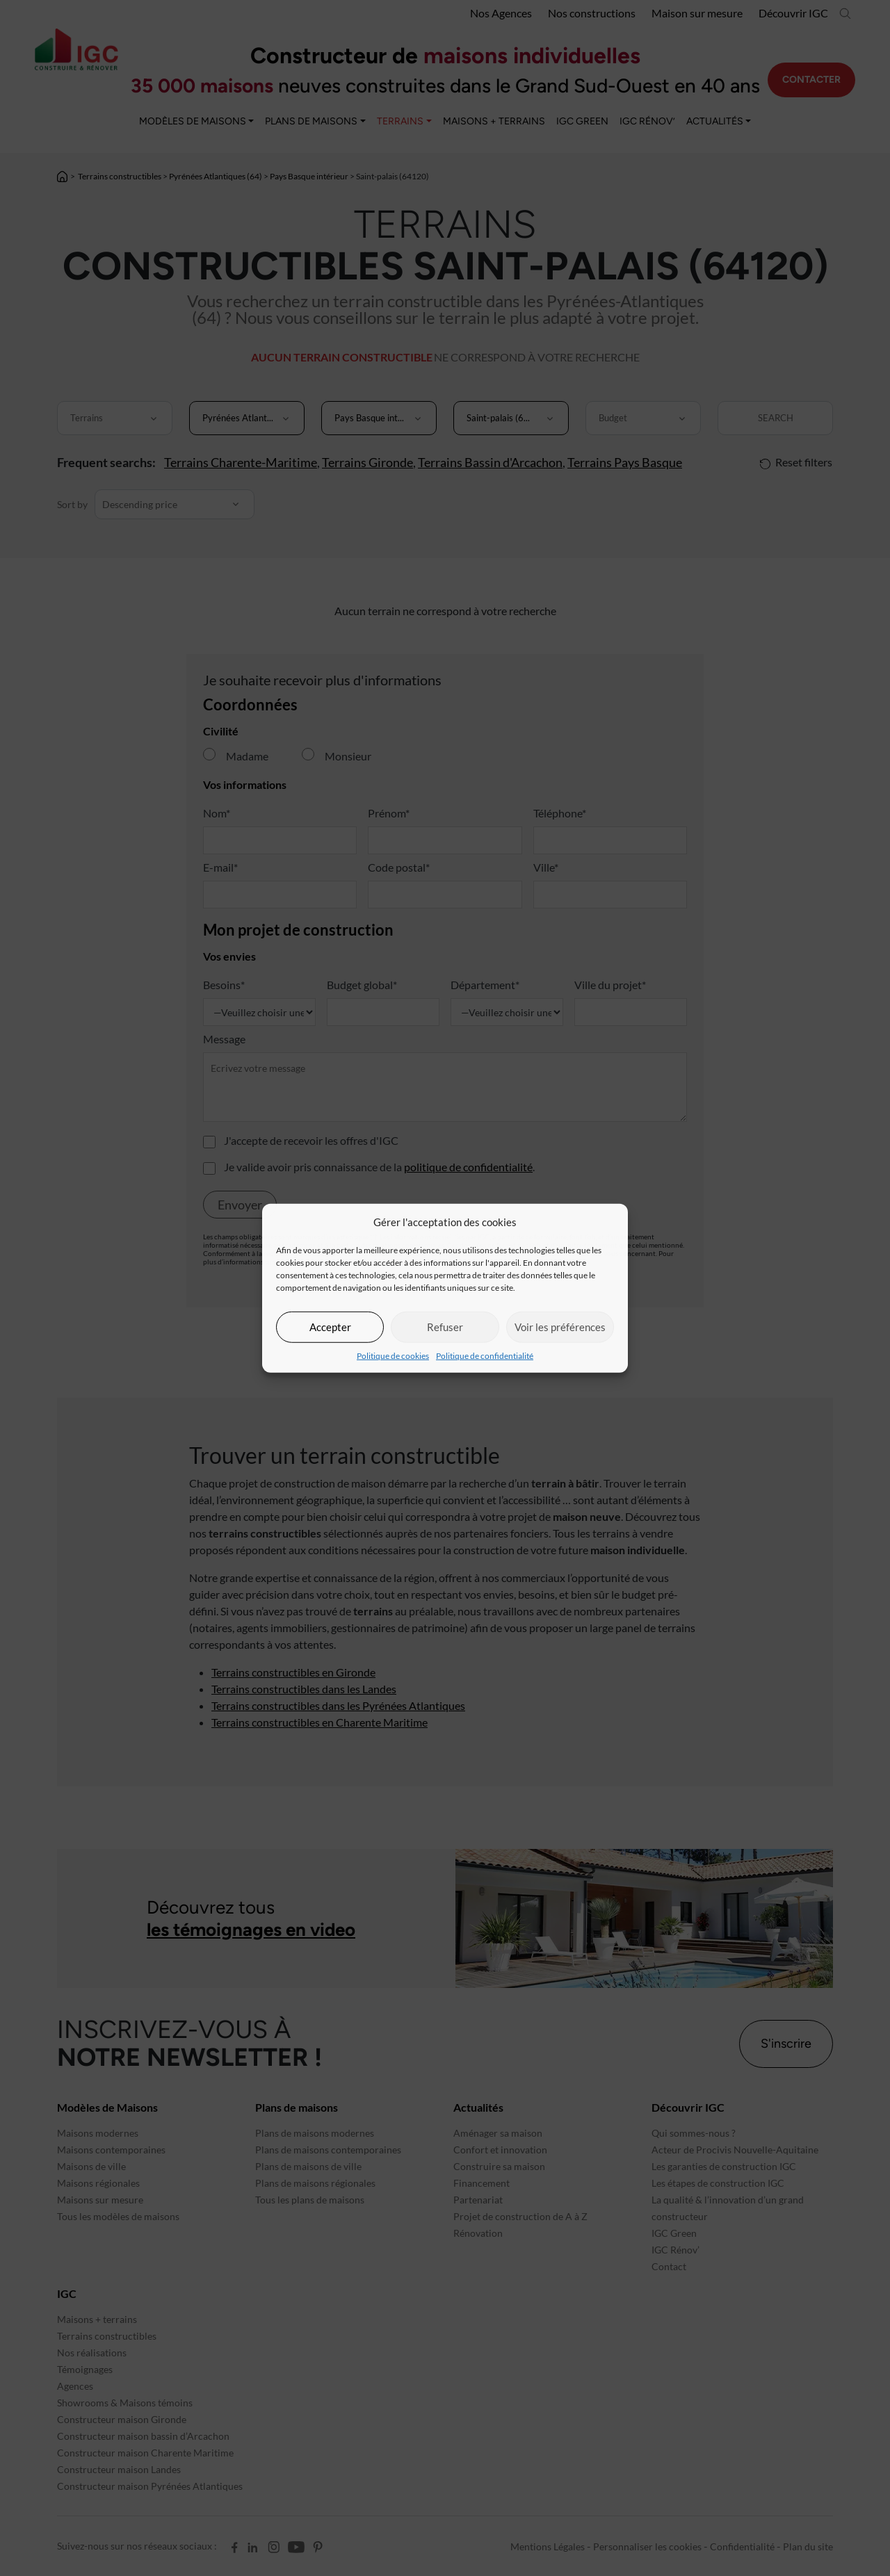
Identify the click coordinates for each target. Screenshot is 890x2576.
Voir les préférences (560, 1327)
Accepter (330, 1327)
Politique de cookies (393, 1355)
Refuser (445, 1327)
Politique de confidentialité (484, 1355)
